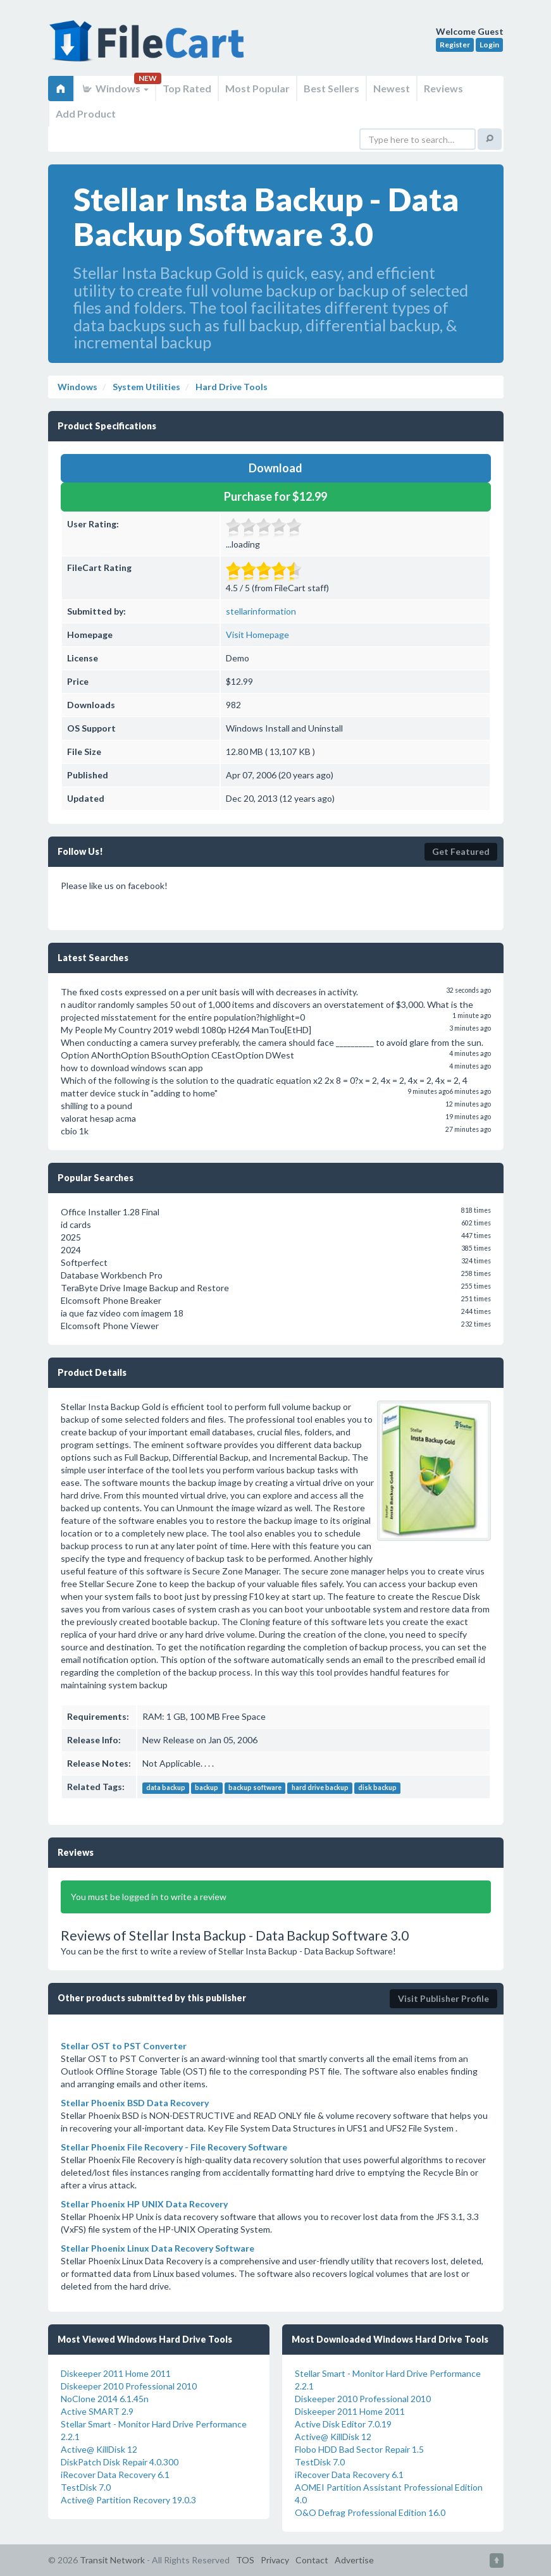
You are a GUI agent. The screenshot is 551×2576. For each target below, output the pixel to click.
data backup (165, 1787)
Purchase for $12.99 (275, 496)
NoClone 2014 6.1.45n (105, 2398)
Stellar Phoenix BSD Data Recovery (135, 2102)
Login (489, 44)
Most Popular (257, 88)
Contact (311, 2560)
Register (455, 44)
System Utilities (145, 386)
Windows (115, 88)
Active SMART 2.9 (97, 2411)
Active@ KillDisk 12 (99, 2449)
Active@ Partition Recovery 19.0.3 (128, 2499)
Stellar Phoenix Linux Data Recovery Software (157, 2248)
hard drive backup (320, 1787)
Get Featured (461, 851)
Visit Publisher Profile (443, 1998)
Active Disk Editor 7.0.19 (343, 2424)
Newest (391, 88)
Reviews (443, 88)
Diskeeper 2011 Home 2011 (116, 2373)
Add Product (86, 113)
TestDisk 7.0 (86, 2487)
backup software (255, 1787)
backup (206, 1787)
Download (275, 468)
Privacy (275, 2560)
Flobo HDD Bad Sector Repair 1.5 (359, 2449)
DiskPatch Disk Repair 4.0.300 (119, 2461)
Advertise (354, 2560)
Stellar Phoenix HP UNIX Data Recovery (144, 2204)
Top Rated (187, 88)
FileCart (149, 47)
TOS (245, 2560)
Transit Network (112, 2560)
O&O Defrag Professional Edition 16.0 (370, 2512)
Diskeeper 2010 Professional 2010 (129, 2386)
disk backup (377, 1787)
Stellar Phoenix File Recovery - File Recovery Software (174, 2147)
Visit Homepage (257, 634)
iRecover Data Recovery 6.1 (115, 2474)
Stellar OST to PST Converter (124, 2045)
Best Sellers (331, 88)
